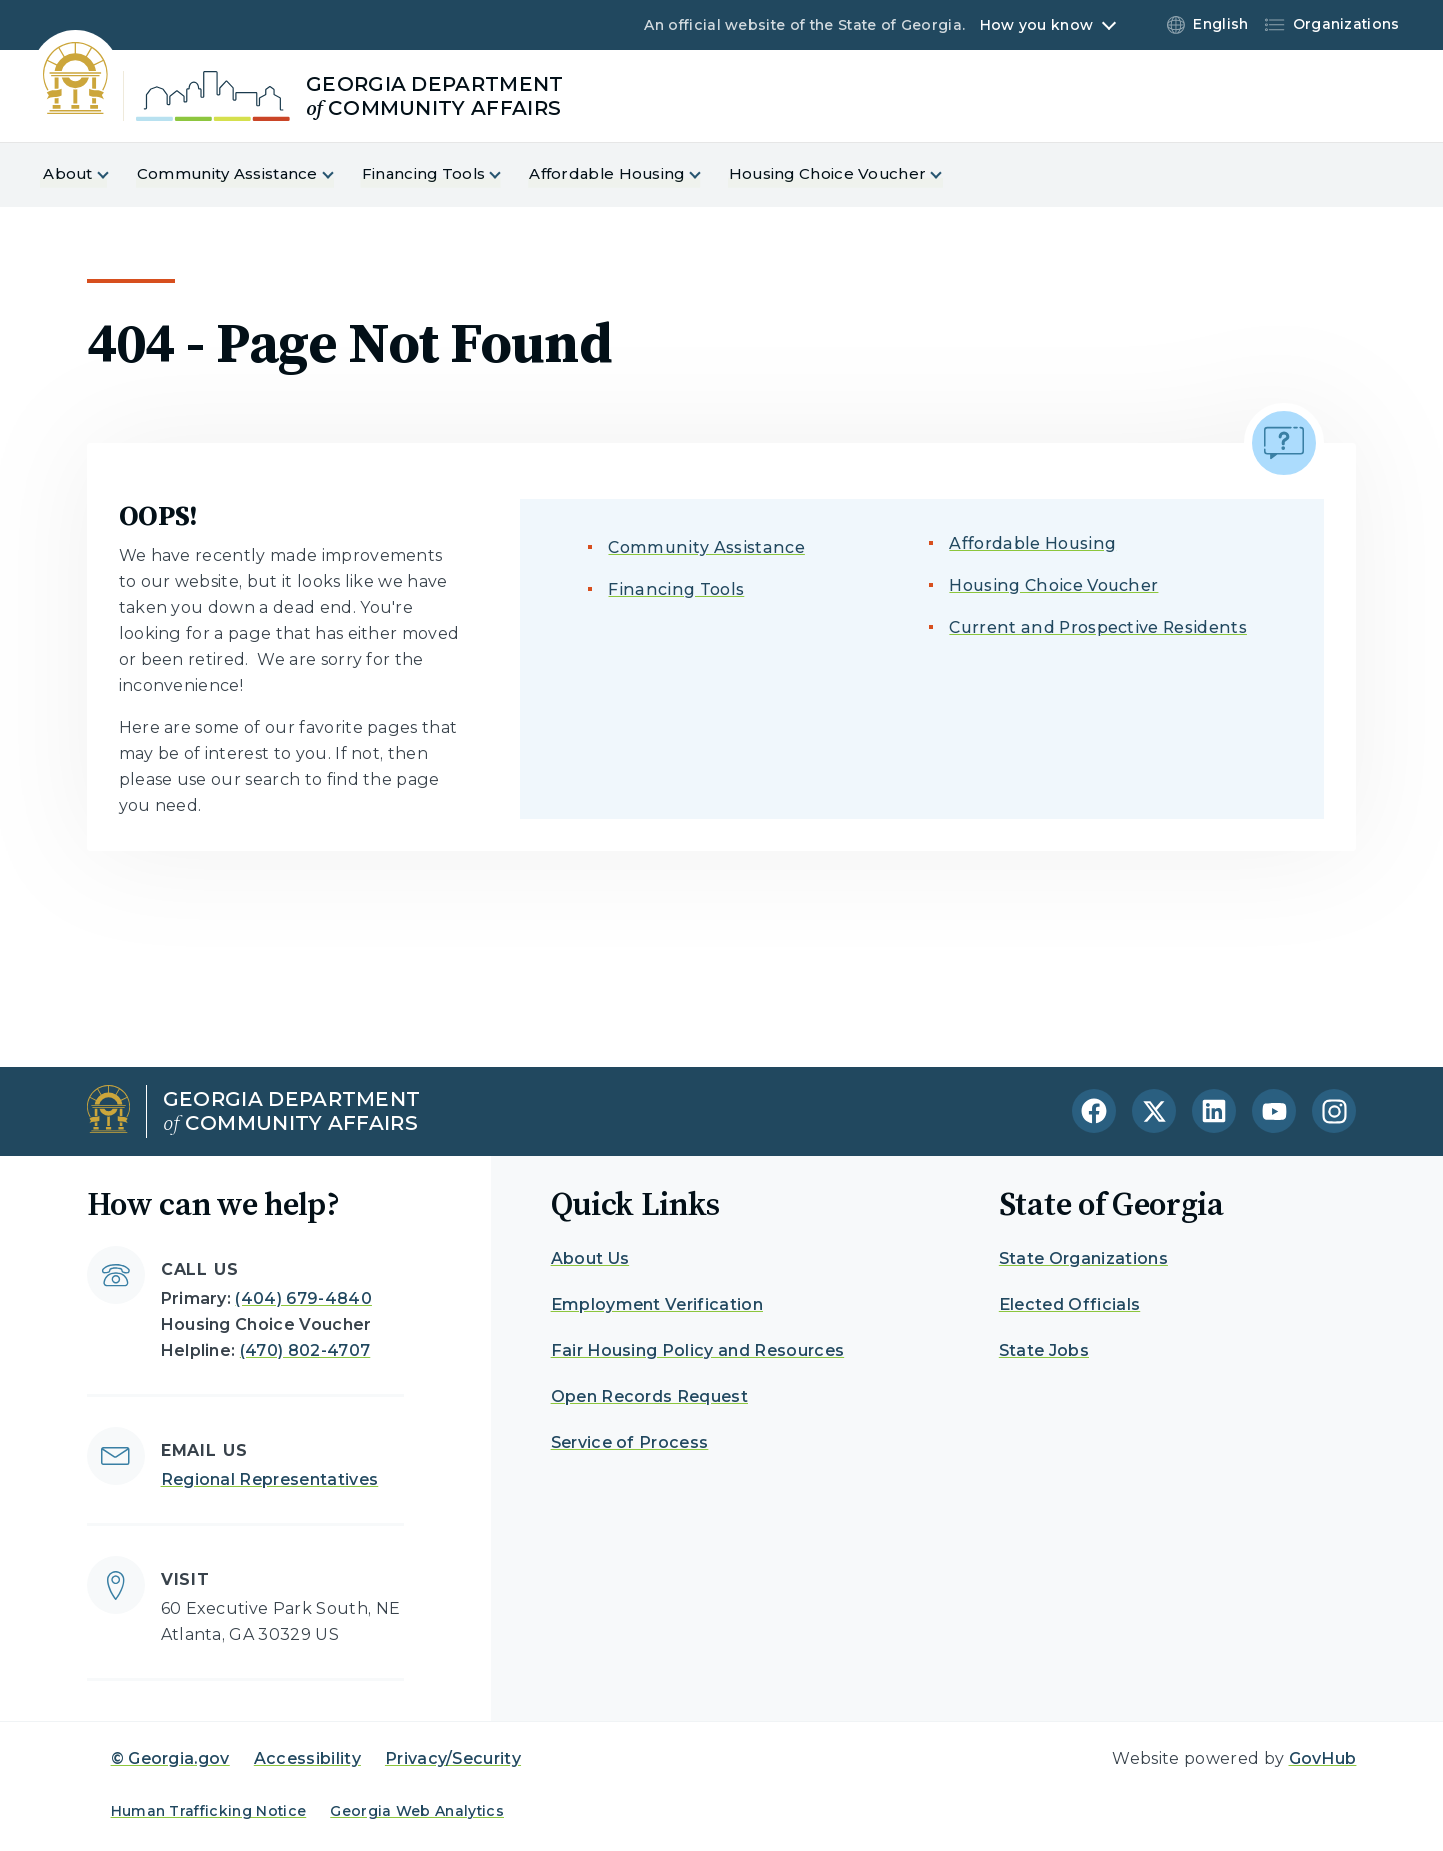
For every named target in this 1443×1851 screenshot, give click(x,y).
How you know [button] (1036, 25)
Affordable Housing (1032, 543)
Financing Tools (676, 589)
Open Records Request (649, 1396)
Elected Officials (1069, 1304)
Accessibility (307, 1758)
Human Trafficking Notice (209, 1811)
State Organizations (1083, 1258)
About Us (590, 1258)
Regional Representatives (270, 1479)
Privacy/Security (453, 1758)
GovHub (1323, 1758)
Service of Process (630, 1442)
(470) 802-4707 (305, 1350)
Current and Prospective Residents (1098, 627)
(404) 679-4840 (303, 1298)
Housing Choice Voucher (1053, 585)
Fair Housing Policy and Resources (698, 1350)
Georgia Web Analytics (417, 1811)
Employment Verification (657, 1304)
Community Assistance (706, 547)
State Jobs (1044, 1350)
